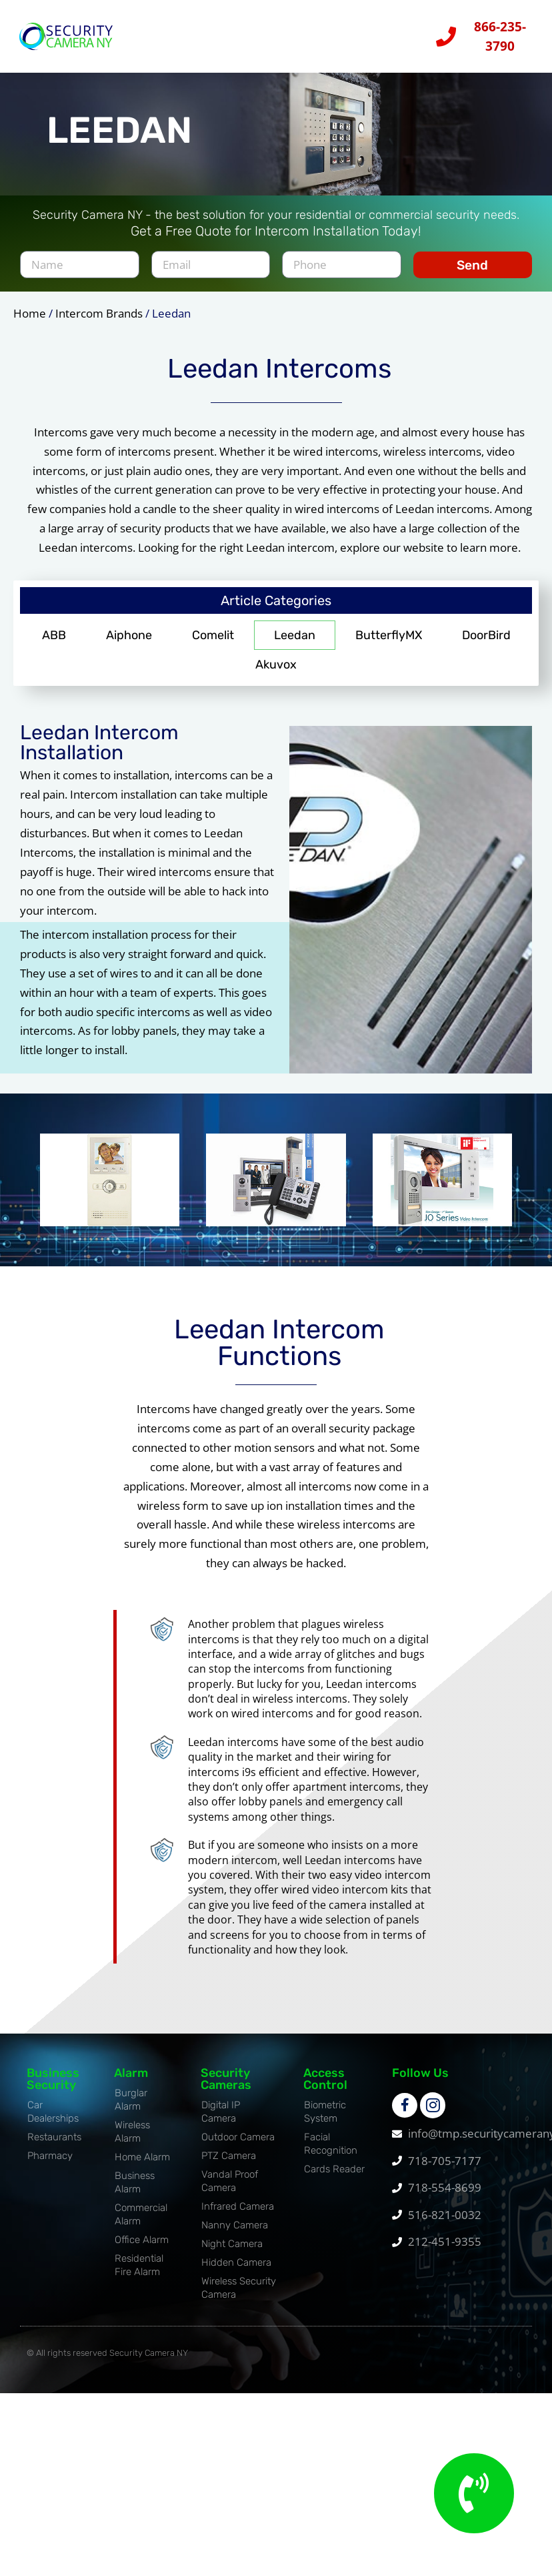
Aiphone (129, 643)
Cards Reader (334, 2178)
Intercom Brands (99, 322)
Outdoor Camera (238, 2146)
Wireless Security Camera (238, 2296)
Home (29, 322)
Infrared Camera (237, 2215)
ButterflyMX (388, 643)
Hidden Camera (236, 2271)
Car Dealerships (53, 2120)
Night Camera (232, 2252)
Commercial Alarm (141, 2223)
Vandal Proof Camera (229, 2189)
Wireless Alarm (132, 2140)
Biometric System (325, 2120)
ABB (54, 643)
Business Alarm (135, 2191)
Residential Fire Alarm (139, 2273)
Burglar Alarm (131, 2108)
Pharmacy (50, 2164)
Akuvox (276, 673)
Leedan (294, 643)
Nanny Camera (234, 2234)
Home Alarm (142, 2166)
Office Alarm (142, 2248)
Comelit (213, 643)
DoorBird (486, 643)
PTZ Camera (228, 2164)
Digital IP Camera (220, 2120)
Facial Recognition (330, 2152)
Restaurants (54, 2146)
